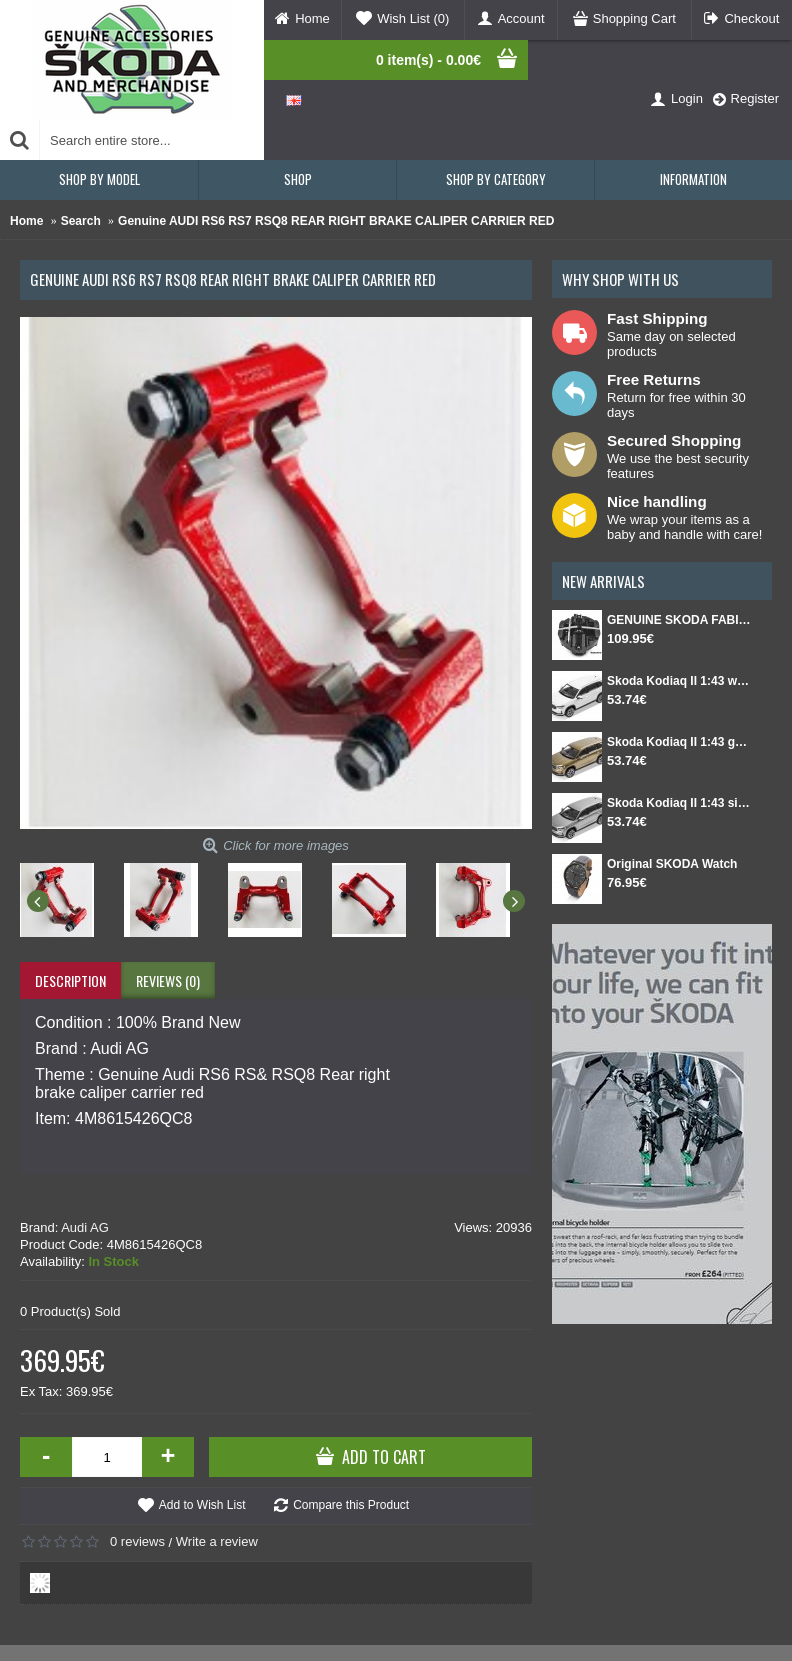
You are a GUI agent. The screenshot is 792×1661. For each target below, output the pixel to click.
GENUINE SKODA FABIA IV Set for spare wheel (679, 620)
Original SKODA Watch (672, 864)
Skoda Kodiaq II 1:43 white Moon (679, 681)
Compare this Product (351, 1505)
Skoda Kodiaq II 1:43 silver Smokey (679, 803)
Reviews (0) (168, 980)
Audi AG (85, 1227)
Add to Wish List (202, 1505)
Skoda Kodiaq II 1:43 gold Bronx (679, 742)
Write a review (217, 1541)
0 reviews (137, 1541)
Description (70, 980)
